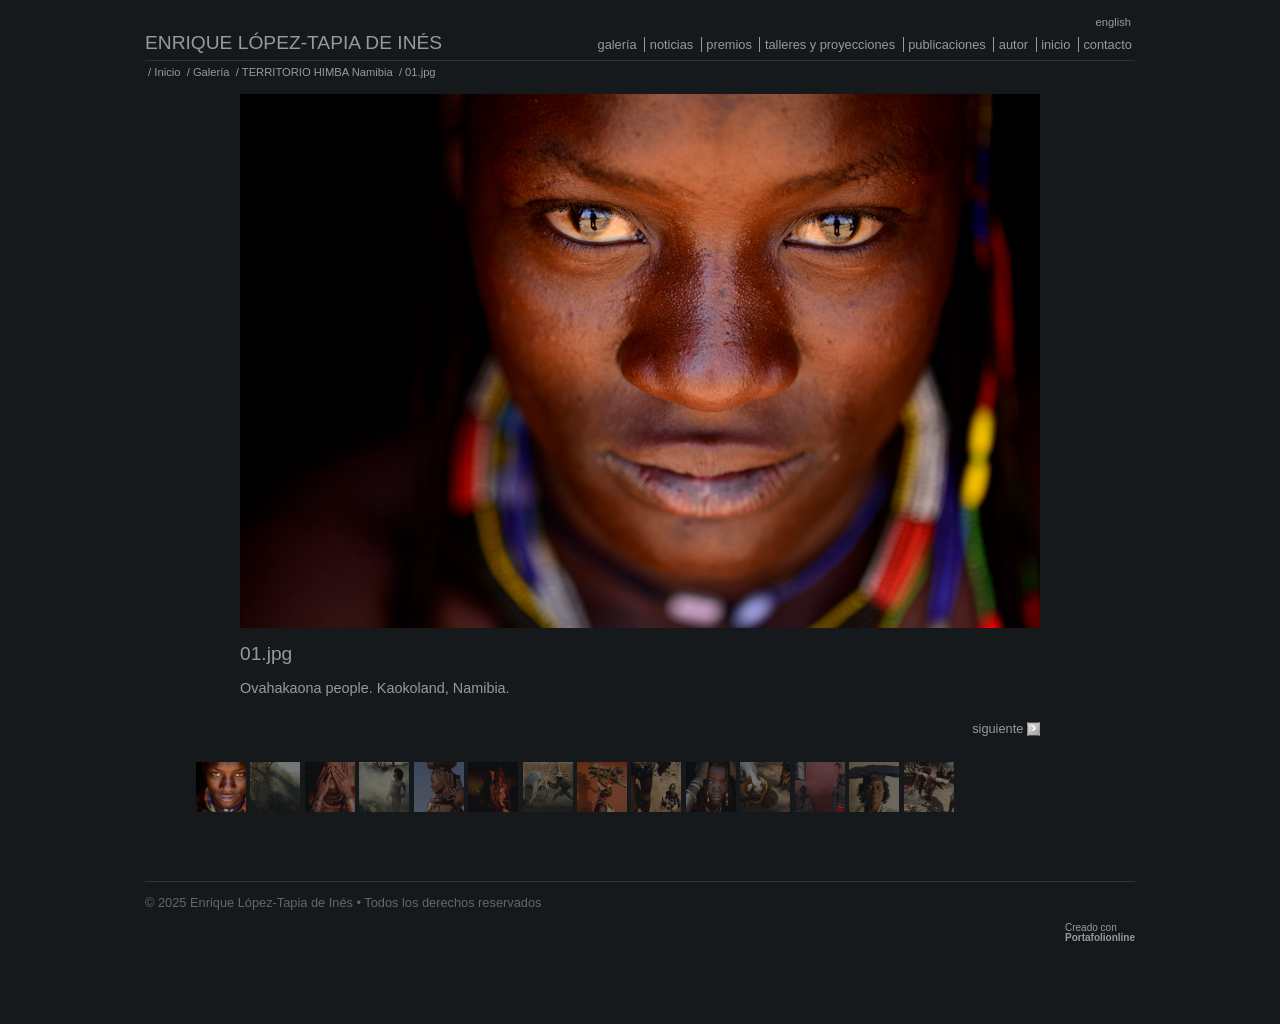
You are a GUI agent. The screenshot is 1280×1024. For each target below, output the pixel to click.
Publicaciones (947, 44)
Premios (729, 44)
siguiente (997, 728)
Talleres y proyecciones (830, 44)
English (1113, 22)
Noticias (671, 44)
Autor (1013, 44)
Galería (617, 44)
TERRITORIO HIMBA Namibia (317, 72)
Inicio (1055, 44)
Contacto (1107, 44)
